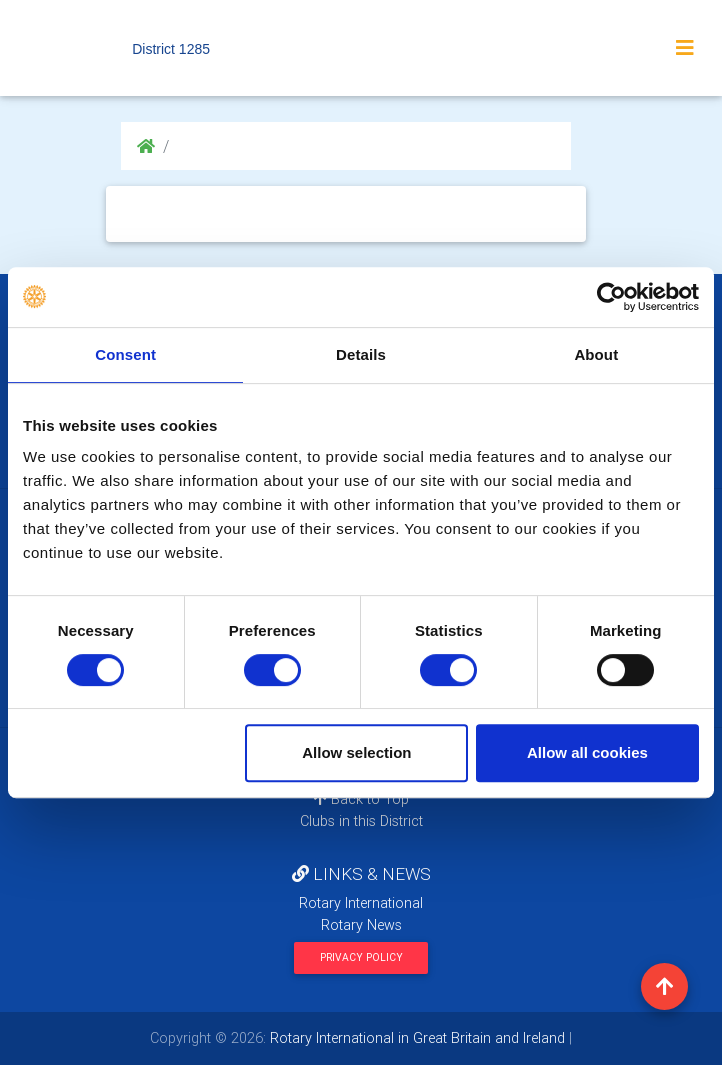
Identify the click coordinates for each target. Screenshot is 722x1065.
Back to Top (361, 799)
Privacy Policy (361, 957)
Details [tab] (361, 354)
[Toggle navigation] (685, 48)
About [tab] (596, 354)
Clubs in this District (361, 821)
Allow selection (356, 752)
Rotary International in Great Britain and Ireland (415, 1038)
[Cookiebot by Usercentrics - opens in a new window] (611, 297)
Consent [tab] (125, 354)
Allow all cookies (587, 752)
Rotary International (361, 903)
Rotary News (361, 925)
